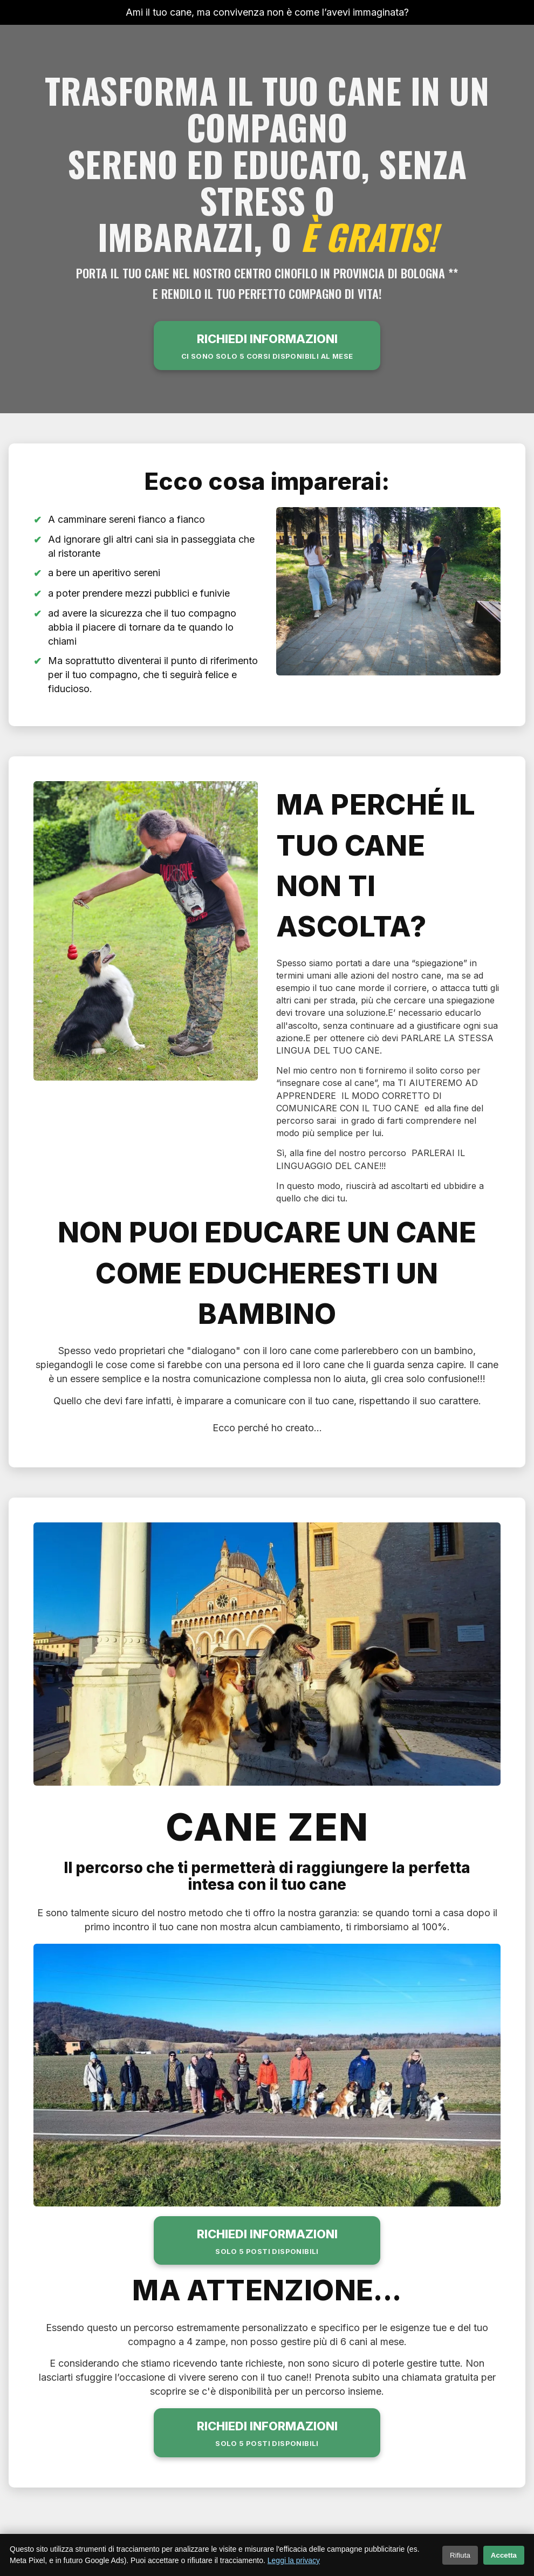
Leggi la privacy (294, 2560)
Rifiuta (460, 2555)
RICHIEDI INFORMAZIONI (267, 346)
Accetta (504, 2555)
